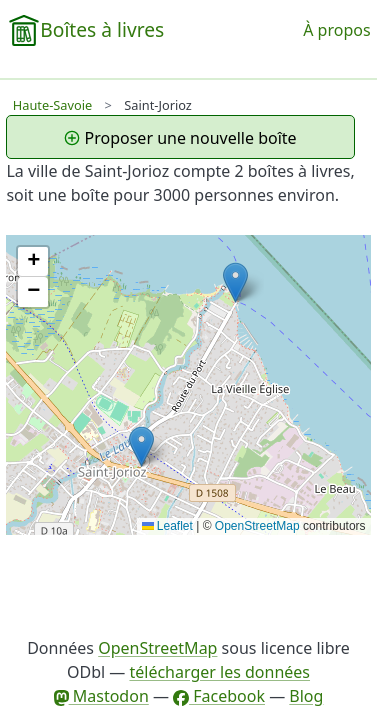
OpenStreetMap (257, 526)
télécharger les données (219, 672)
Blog (306, 696)
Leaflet (167, 526)
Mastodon (101, 696)
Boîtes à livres (102, 29)
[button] (141, 446)
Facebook (219, 696)
